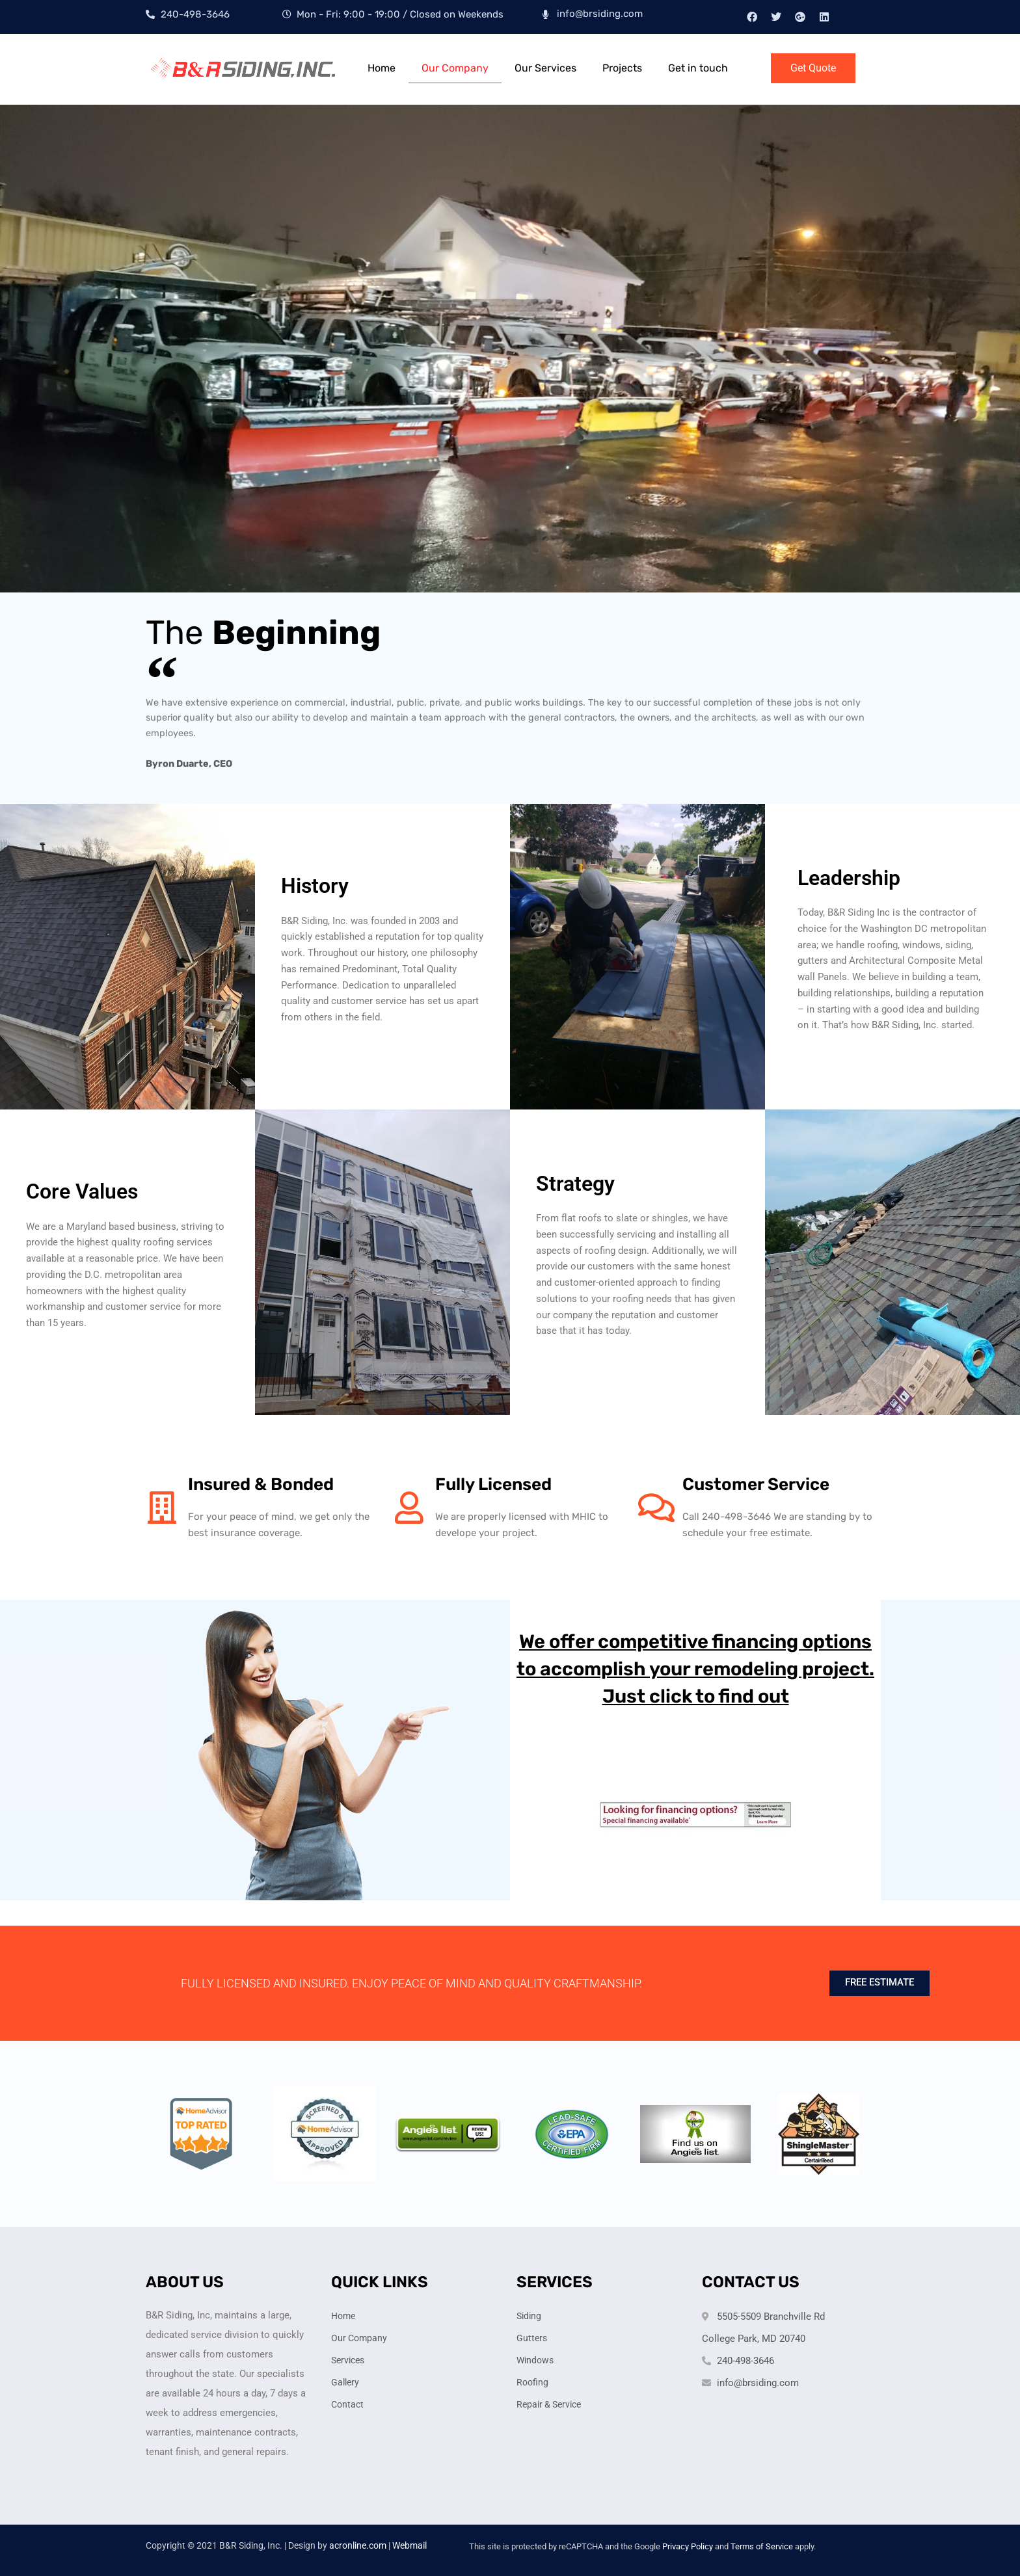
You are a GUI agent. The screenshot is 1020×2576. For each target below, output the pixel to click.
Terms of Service (762, 2546)
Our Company (455, 68)
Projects (622, 68)
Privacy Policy (687, 2546)
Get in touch (698, 68)
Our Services (545, 68)
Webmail (409, 2545)
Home (382, 68)
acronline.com (357, 2545)
